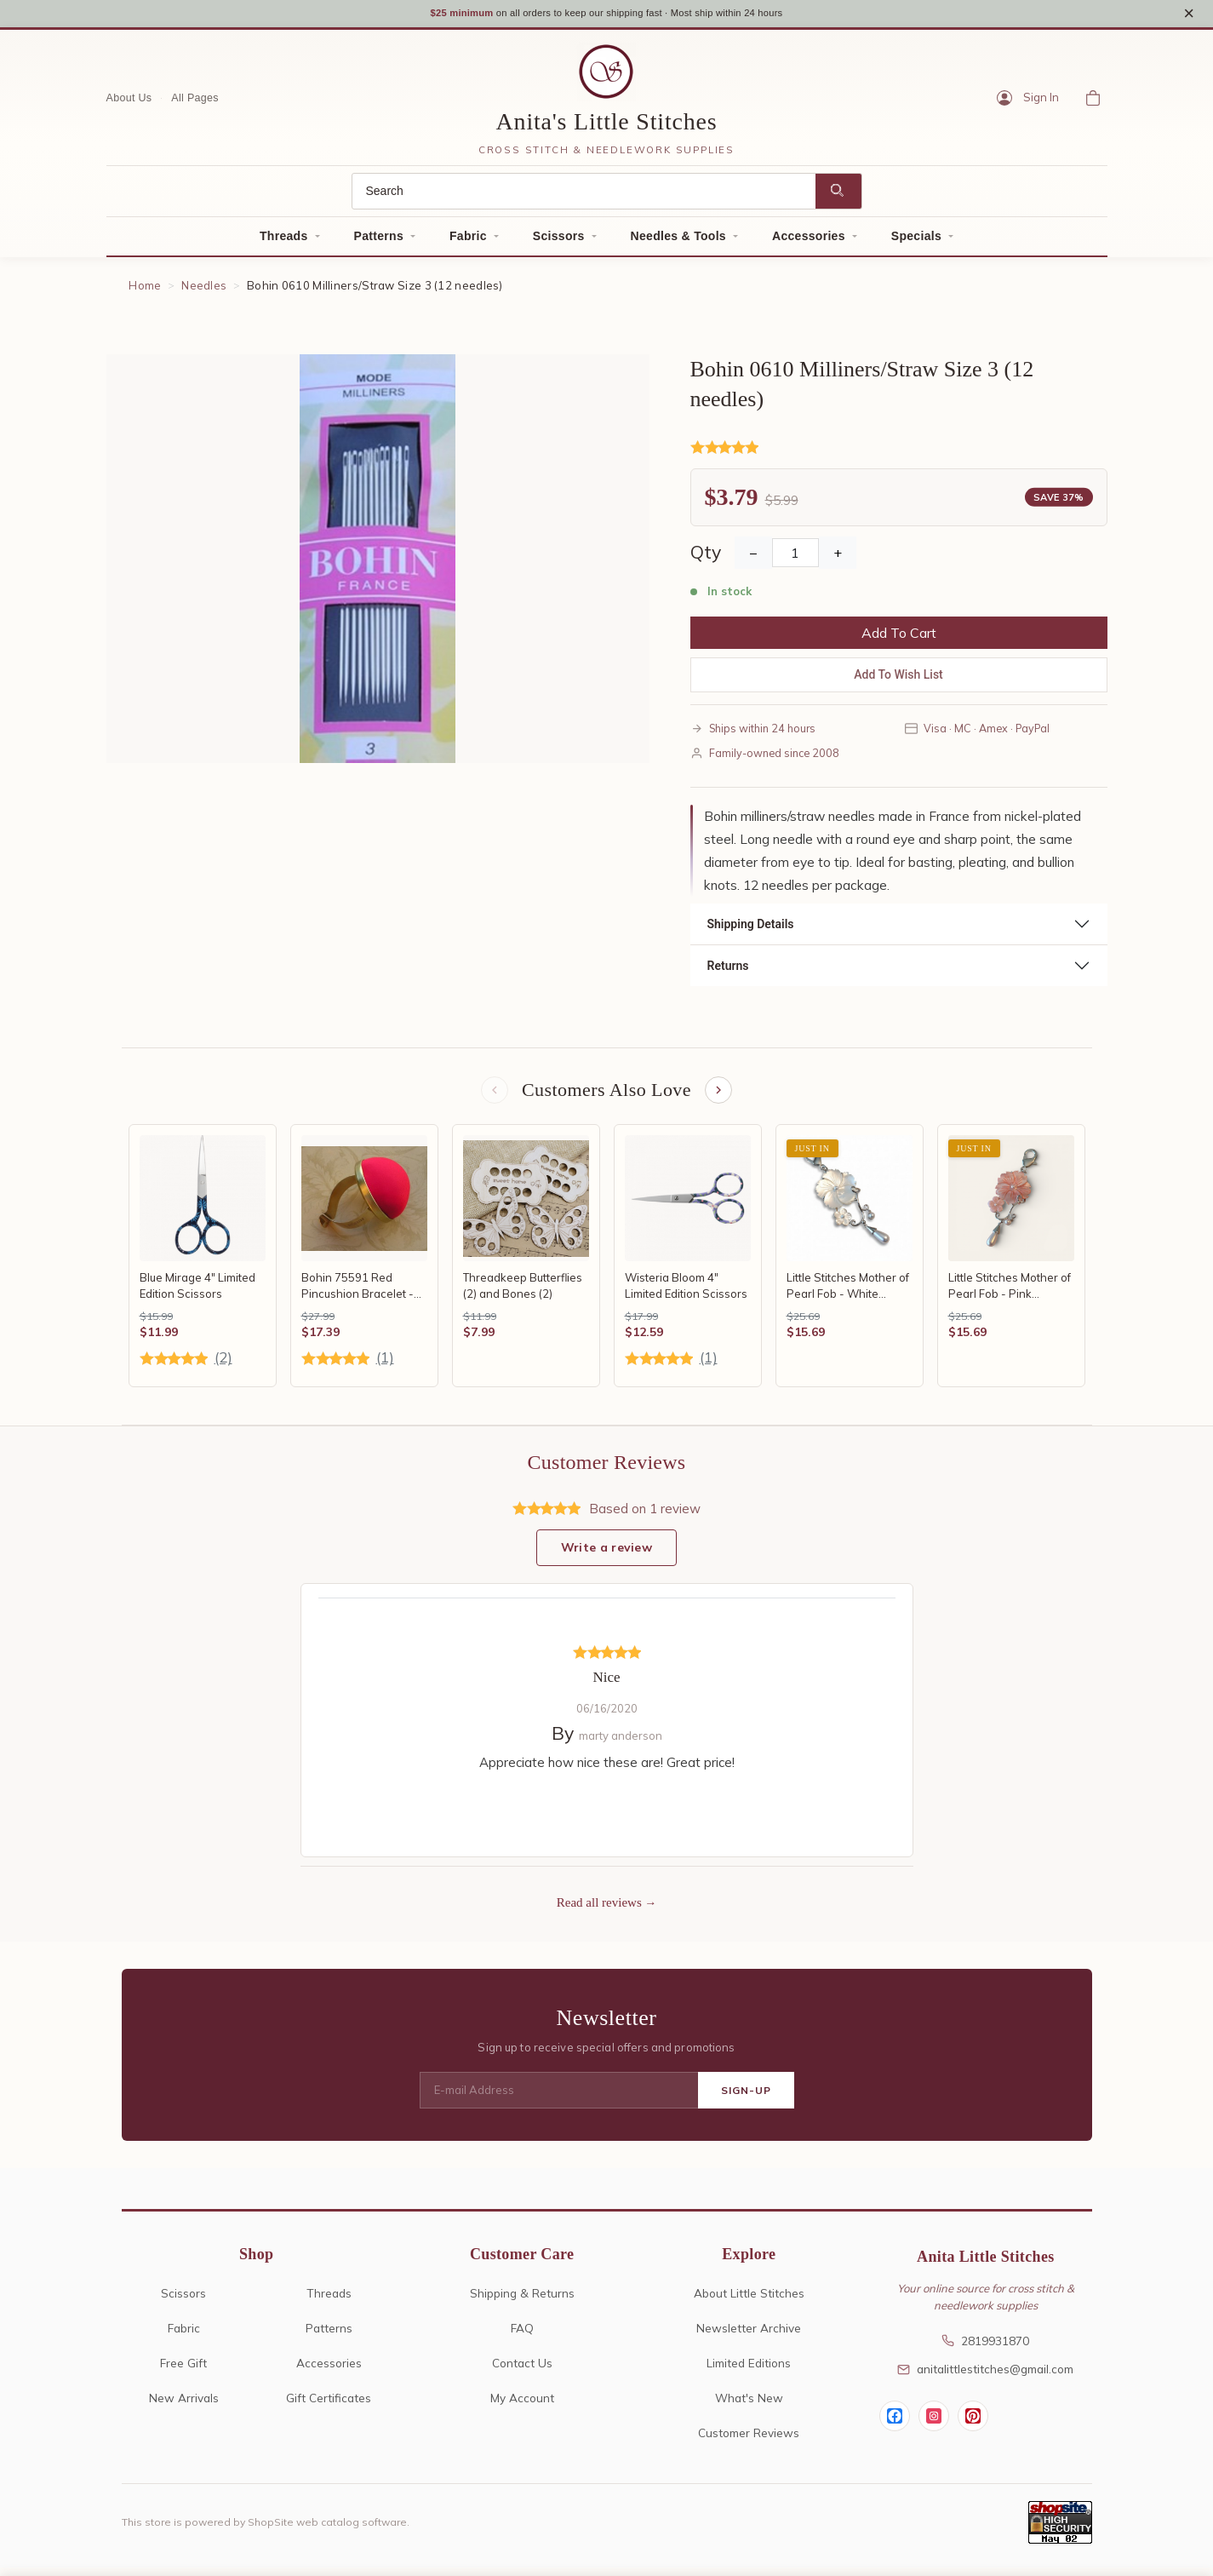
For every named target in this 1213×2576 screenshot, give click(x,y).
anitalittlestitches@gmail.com (985, 2377)
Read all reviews (599, 1911)
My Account (522, 2406)
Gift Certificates (328, 2406)
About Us (129, 103)
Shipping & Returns (522, 2301)
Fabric (468, 242)
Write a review (606, 1555)
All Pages (195, 103)
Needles (203, 291)
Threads (284, 242)
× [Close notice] (1188, 15)
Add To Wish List (898, 680)
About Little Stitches (749, 2301)
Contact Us (522, 2371)
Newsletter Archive (748, 2336)
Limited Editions (749, 2371)
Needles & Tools (678, 242)
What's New (749, 2406)
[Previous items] (493, 1096)
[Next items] (720, 1096)
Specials (916, 242)
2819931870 (985, 2349)
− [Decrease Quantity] (753, 558)
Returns (728, 971)
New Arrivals (184, 2406)
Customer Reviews (748, 2441)
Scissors (559, 242)
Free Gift (183, 2371)
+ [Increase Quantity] (837, 558)
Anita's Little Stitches (607, 127)
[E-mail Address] (559, 2099)
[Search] (583, 197)
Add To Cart (898, 638)
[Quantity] (795, 558)
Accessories (808, 242)
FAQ (522, 2336)
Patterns (378, 242)
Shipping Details (750, 930)
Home (145, 291)
